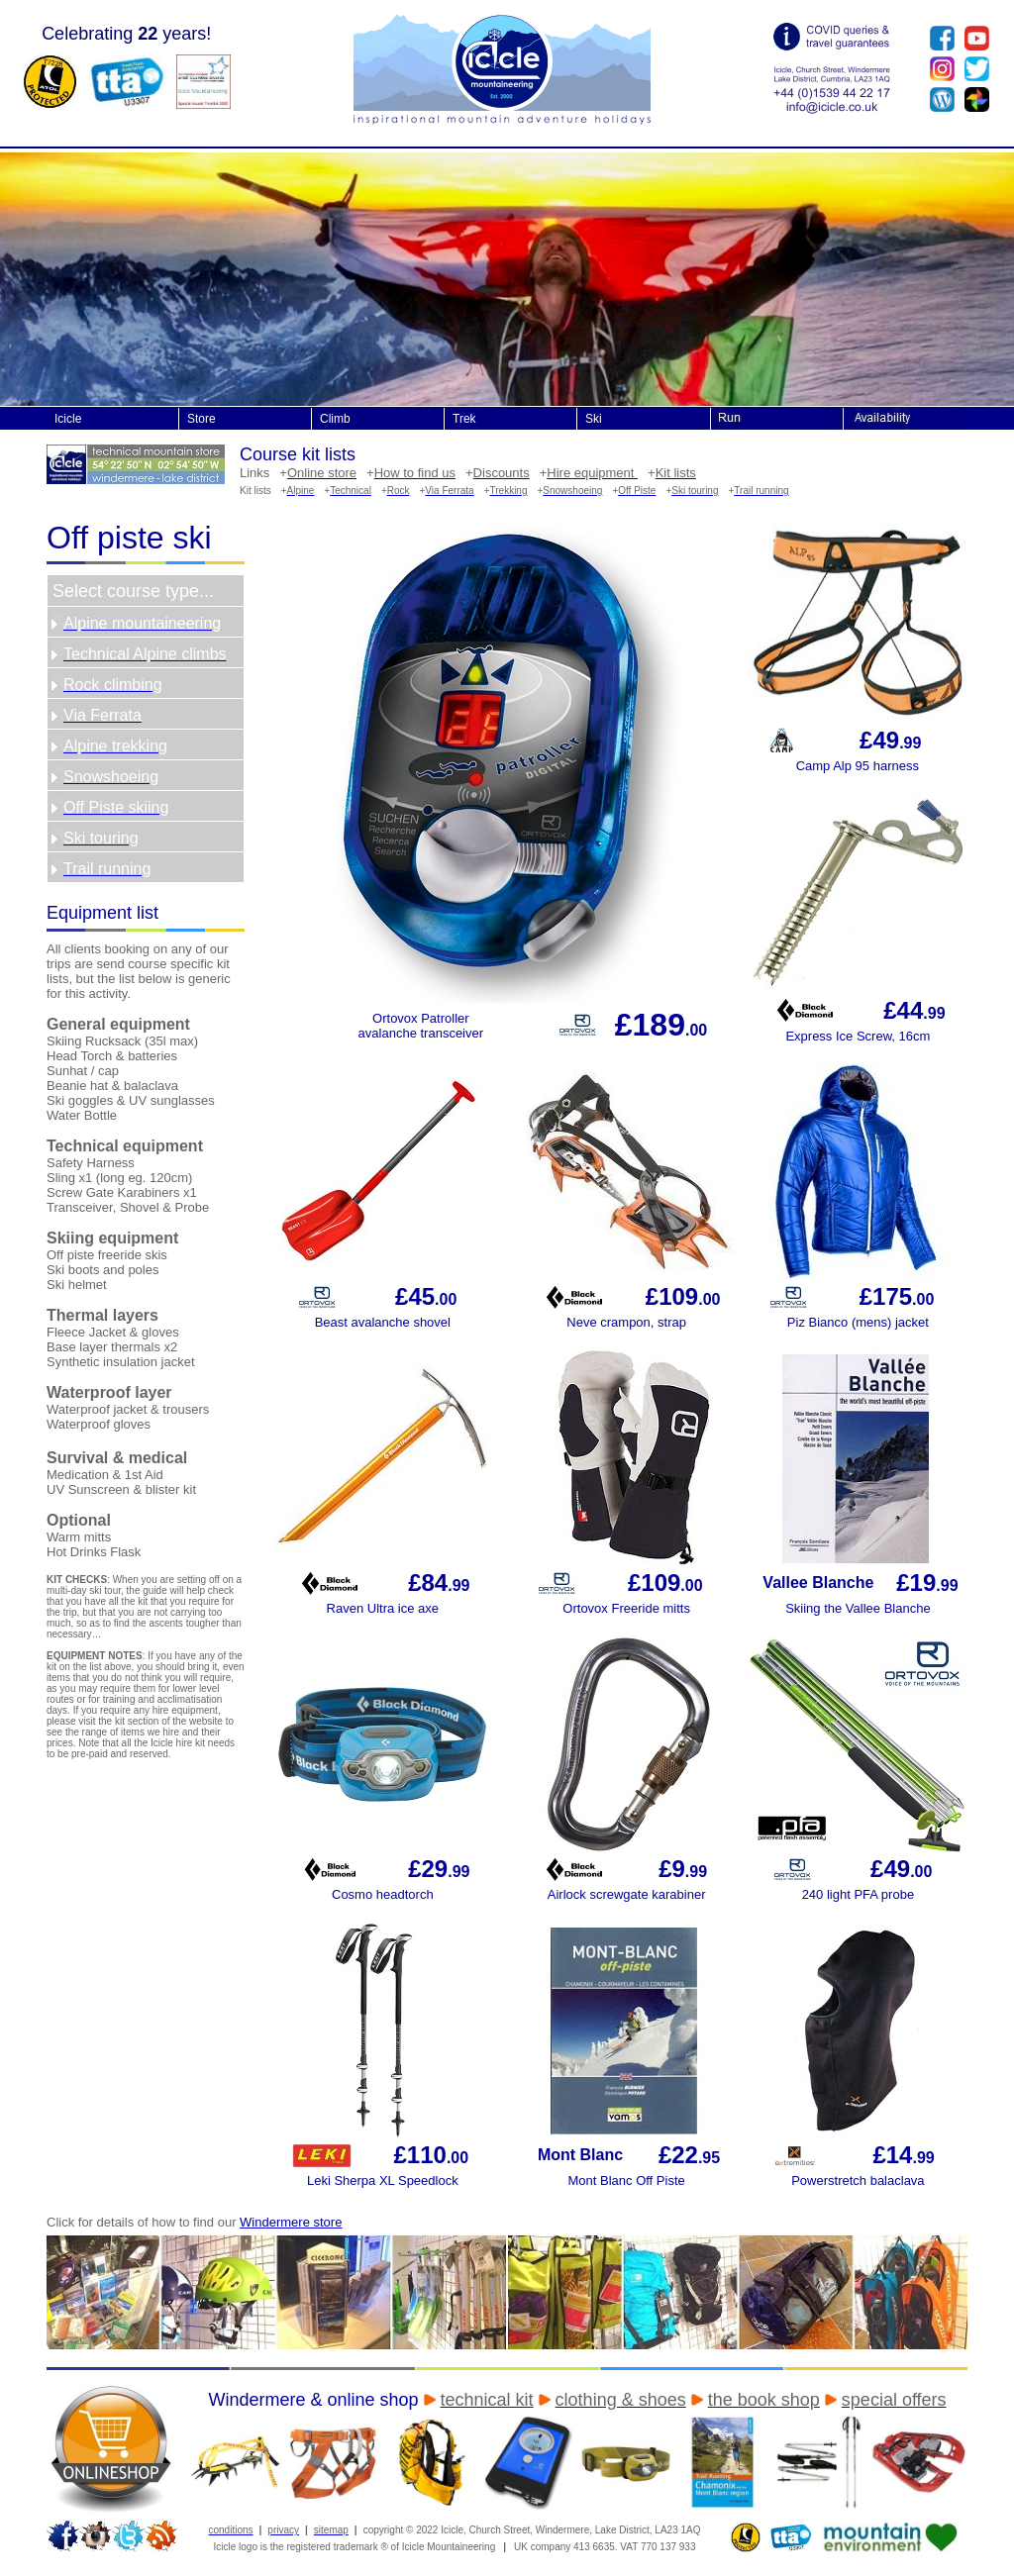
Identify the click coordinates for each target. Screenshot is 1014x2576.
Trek (464, 419)
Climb (335, 419)
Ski (593, 419)
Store (201, 419)
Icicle (67, 419)
